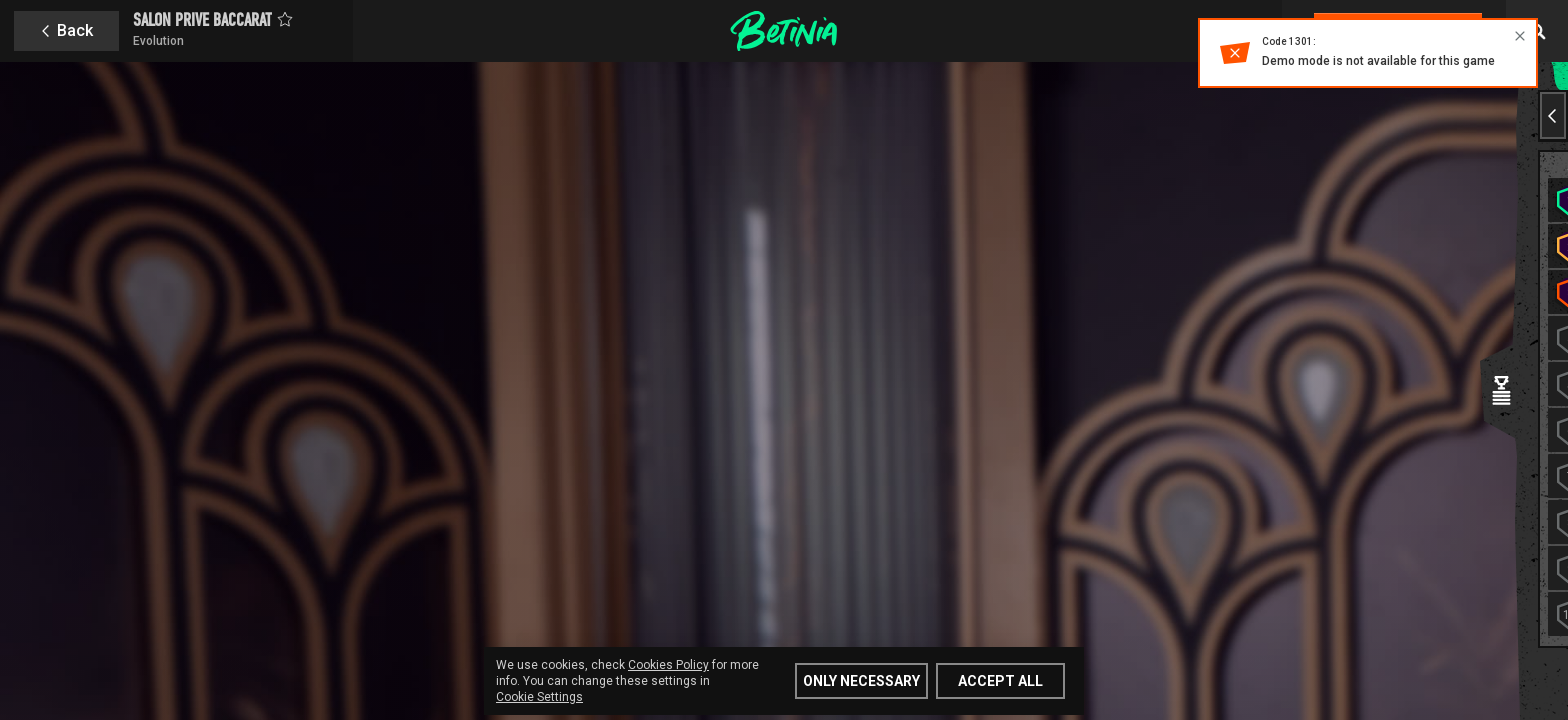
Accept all (1000, 681)
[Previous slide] (1553, 115)
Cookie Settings (539, 697)
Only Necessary (861, 681)
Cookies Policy (668, 665)
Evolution (158, 41)
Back (75, 30)
